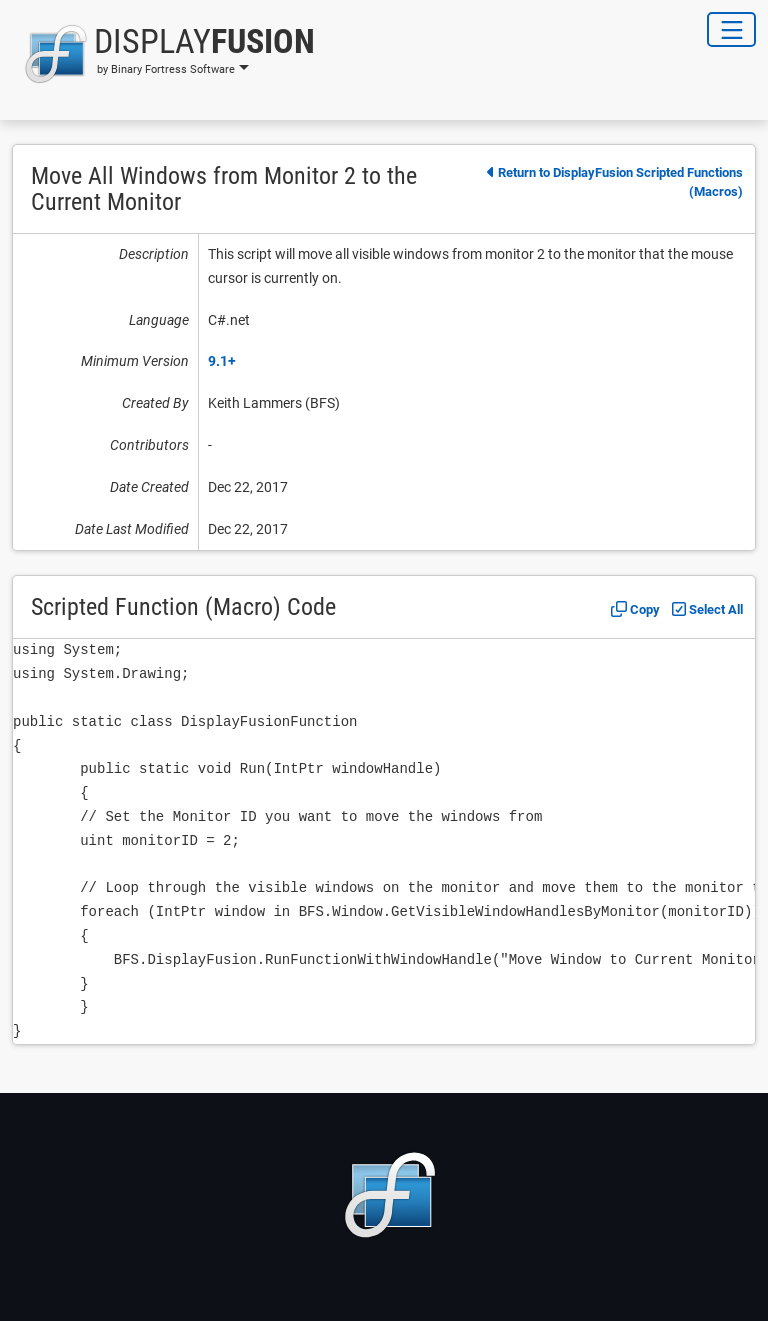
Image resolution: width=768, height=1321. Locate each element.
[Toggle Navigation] (731, 29)
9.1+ (222, 361)
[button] (163, 54)
